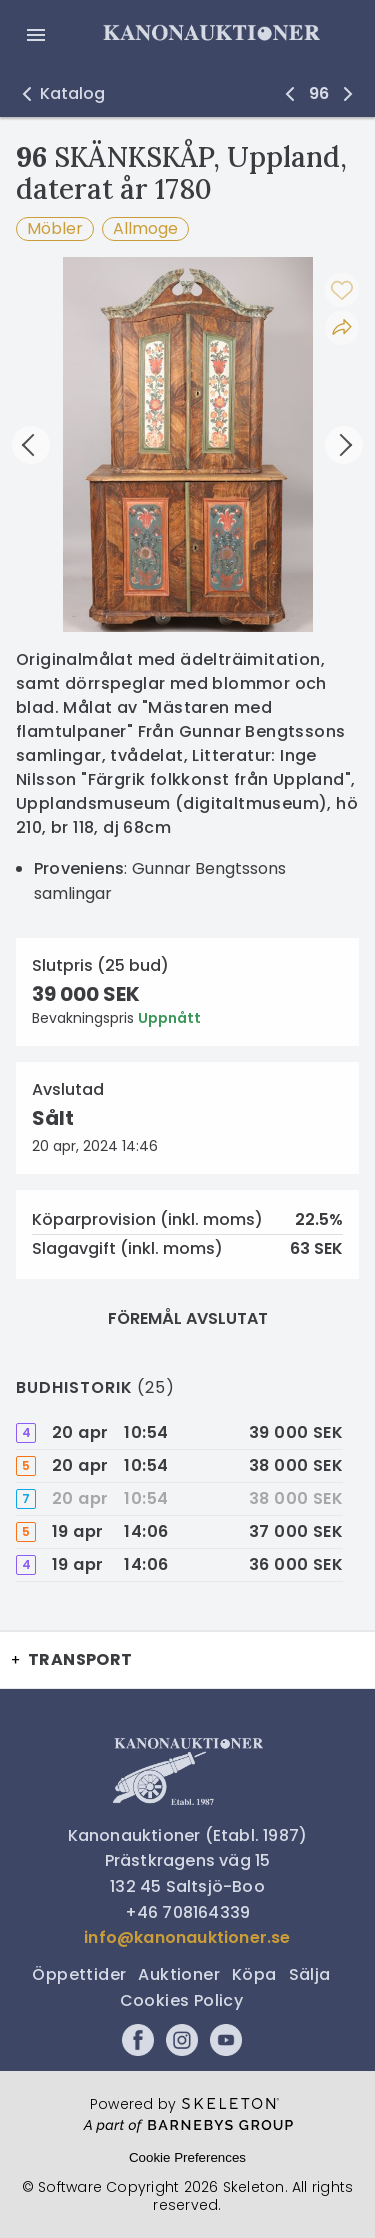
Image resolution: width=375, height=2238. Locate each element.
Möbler (55, 228)
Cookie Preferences (187, 2157)
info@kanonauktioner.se (187, 1937)
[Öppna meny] (36, 35)
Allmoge (145, 228)
